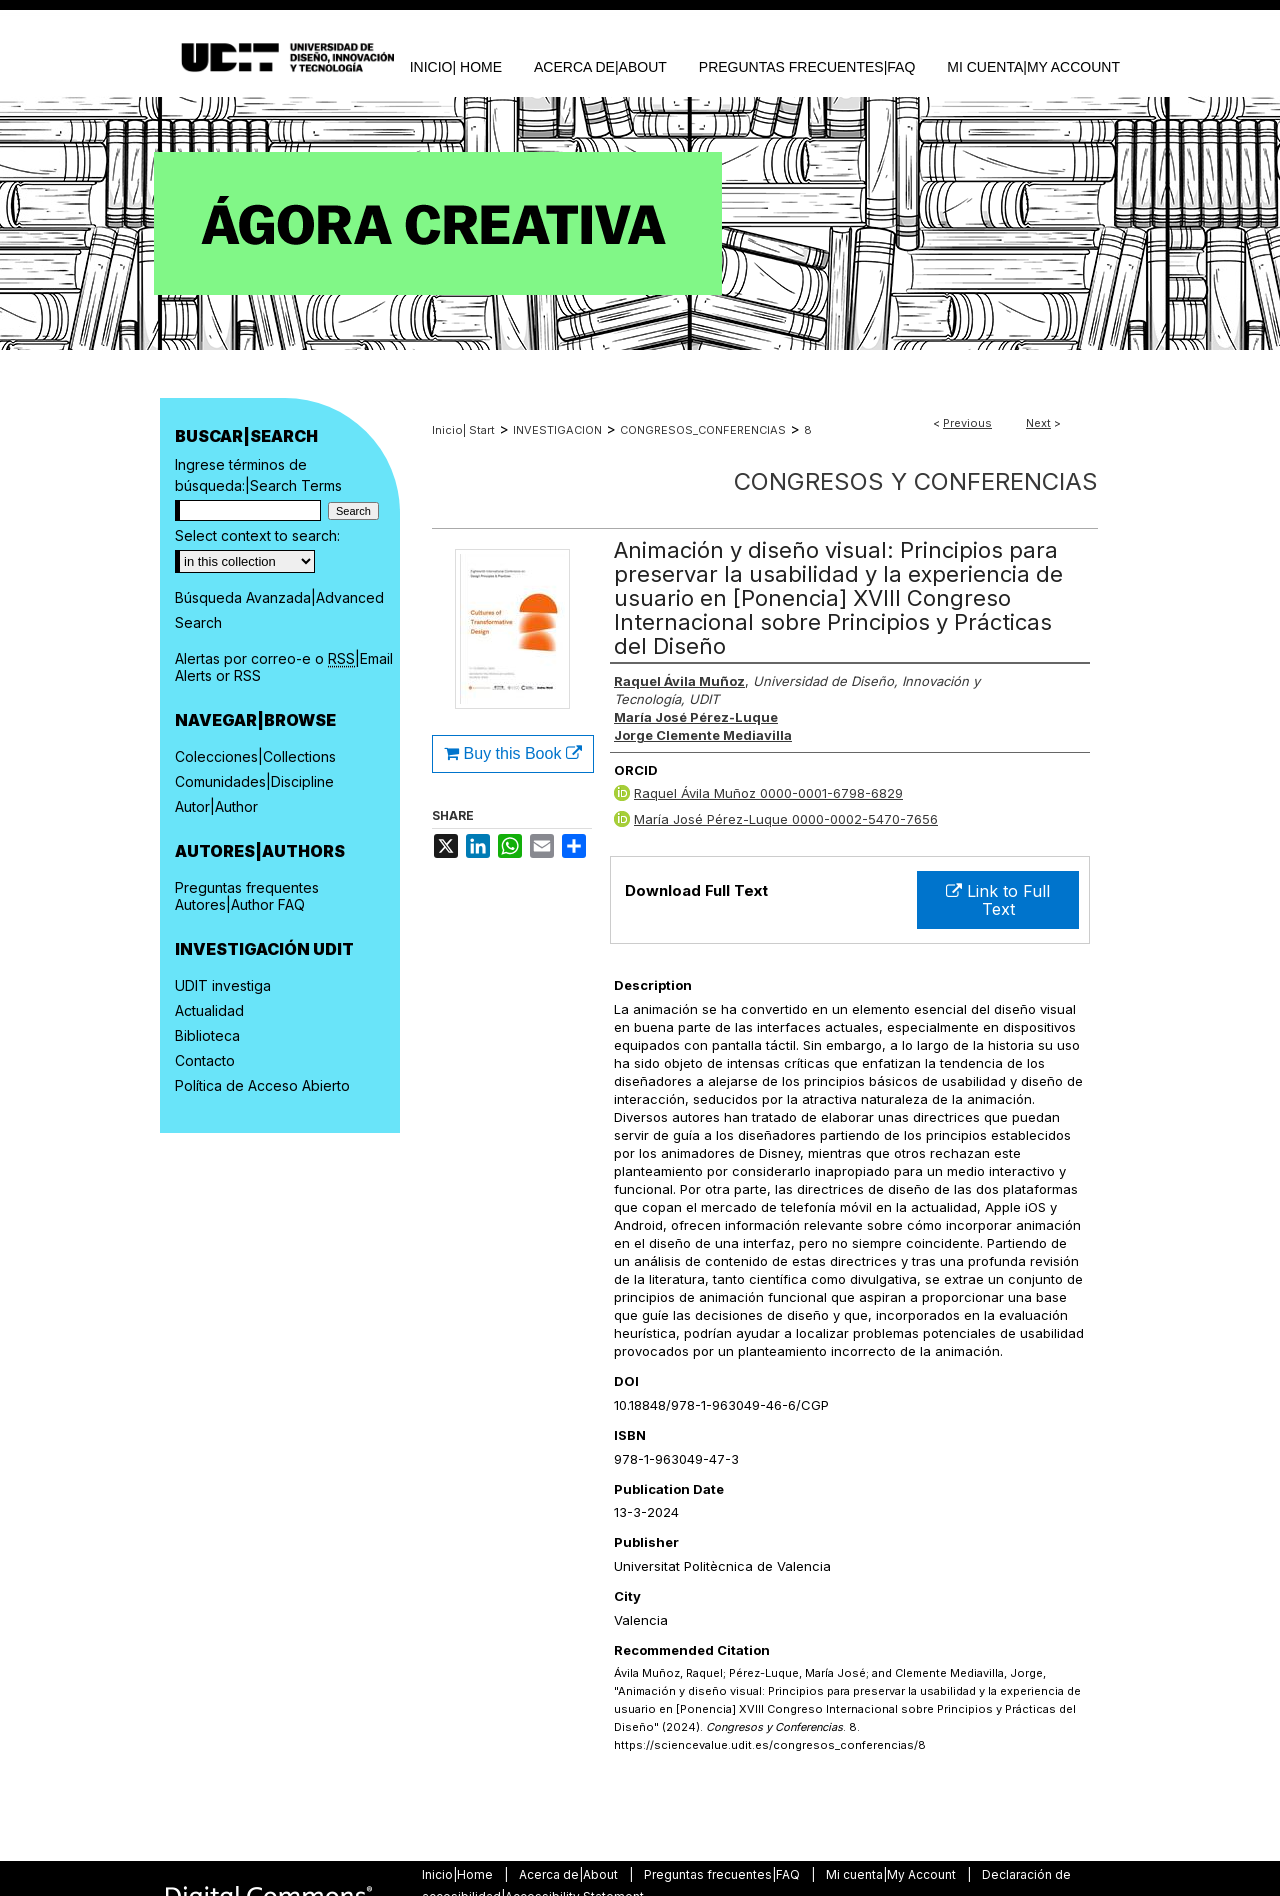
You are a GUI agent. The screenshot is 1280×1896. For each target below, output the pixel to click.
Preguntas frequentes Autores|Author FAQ (247, 896)
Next (1038, 423)
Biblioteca (207, 1035)
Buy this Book (513, 753)
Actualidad (209, 1010)
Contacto (205, 1060)
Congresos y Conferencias (916, 481)
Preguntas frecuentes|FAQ (723, 1874)
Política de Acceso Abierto (262, 1085)
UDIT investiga (223, 985)
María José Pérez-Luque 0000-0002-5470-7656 (786, 819)
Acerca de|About (570, 1874)
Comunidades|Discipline (254, 781)
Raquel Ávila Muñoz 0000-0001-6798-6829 (768, 793)
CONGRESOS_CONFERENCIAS (703, 430)
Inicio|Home (459, 1874)
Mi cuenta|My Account (892, 1874)
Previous (967, 423)
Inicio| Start (463, 430)
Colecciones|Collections (255, 756)
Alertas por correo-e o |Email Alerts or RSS (284, 667)
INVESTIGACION (557, 430)
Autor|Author (216, 806)
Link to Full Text (998, 900)
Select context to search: (257, 535)
